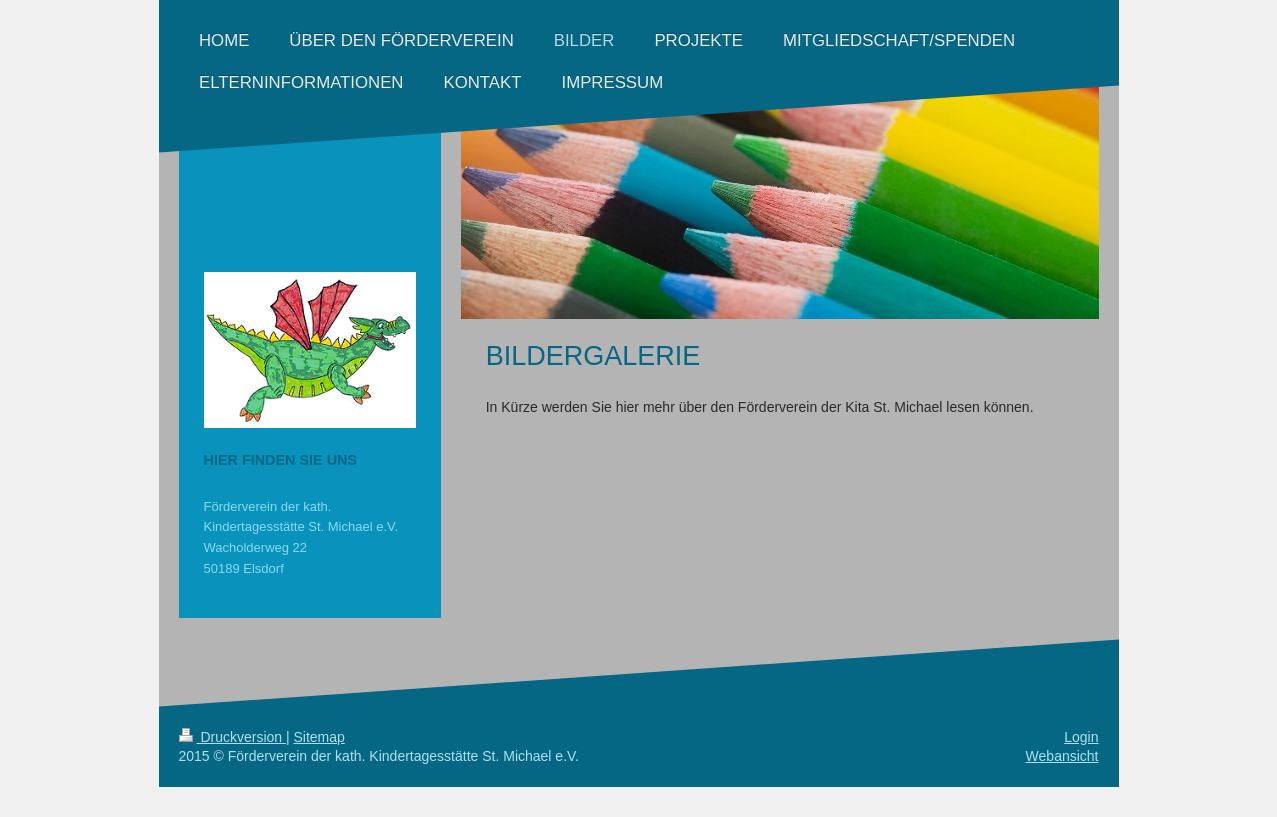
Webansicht (1062, 756)
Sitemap (319, 737)
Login (1081, 737)
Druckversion (232, 737)
